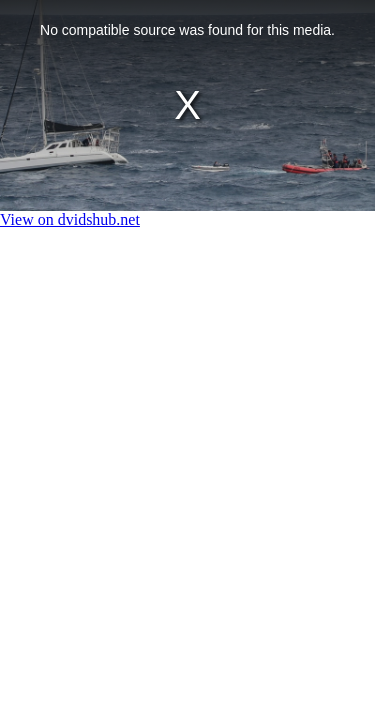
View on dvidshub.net (70, 219)
